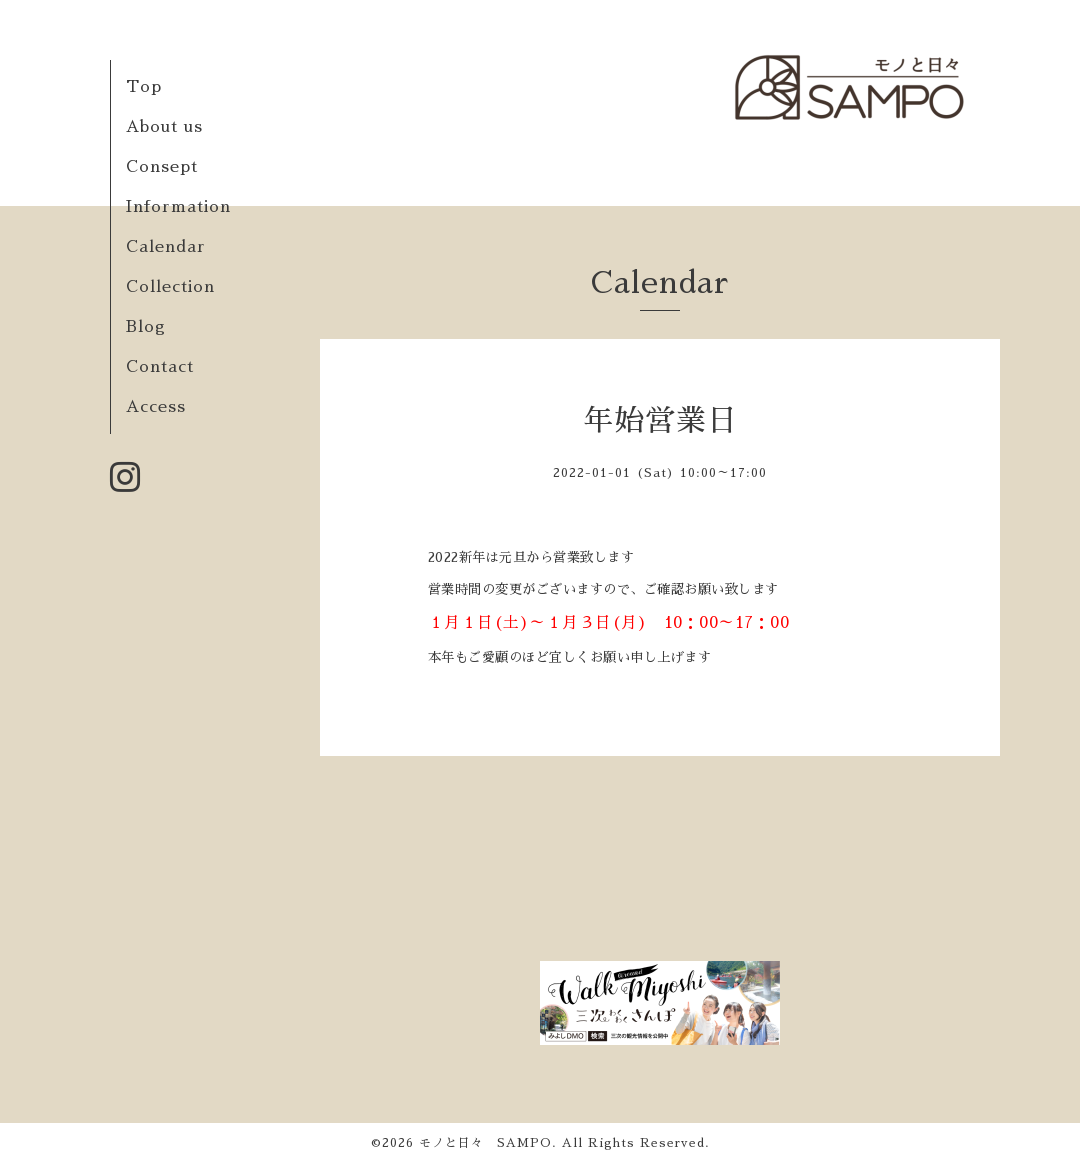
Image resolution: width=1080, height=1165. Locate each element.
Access (156, 407)
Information (178, 207)
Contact (160, 367)
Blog (146, 327)
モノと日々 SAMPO (485, 1143)
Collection (170, 287)
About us (164, 127)
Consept (162, 167)
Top (144, 87)
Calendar (166, 247)
